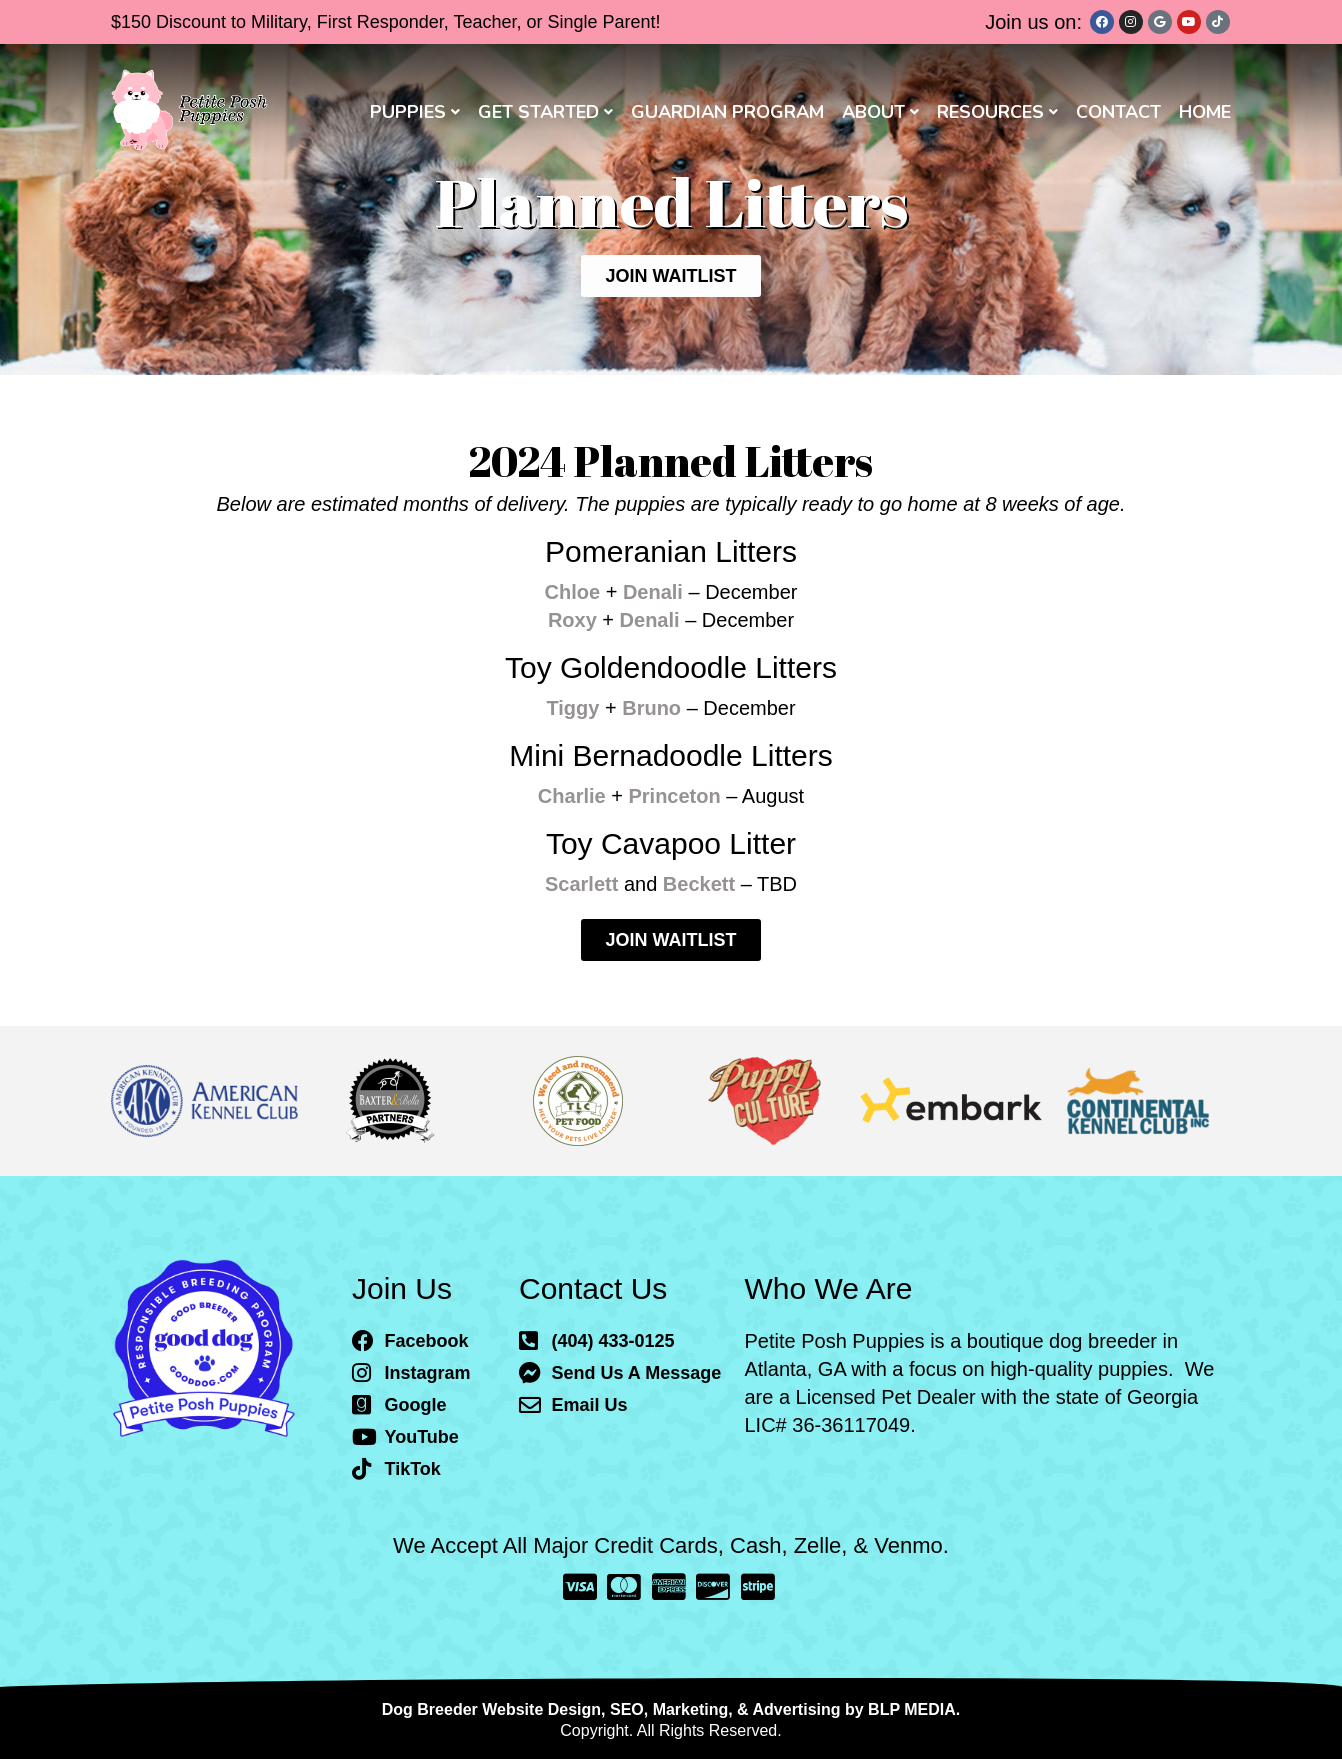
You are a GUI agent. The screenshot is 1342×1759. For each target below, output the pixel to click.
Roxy (572, 620)
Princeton (674, 796)
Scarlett (581, 884)
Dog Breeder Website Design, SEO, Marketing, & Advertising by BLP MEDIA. (671, 1709)
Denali (653, 592)
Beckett (699, 884)
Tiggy (572, 708)
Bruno (651, 708)
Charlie (572, 796)
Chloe (573, 592)
